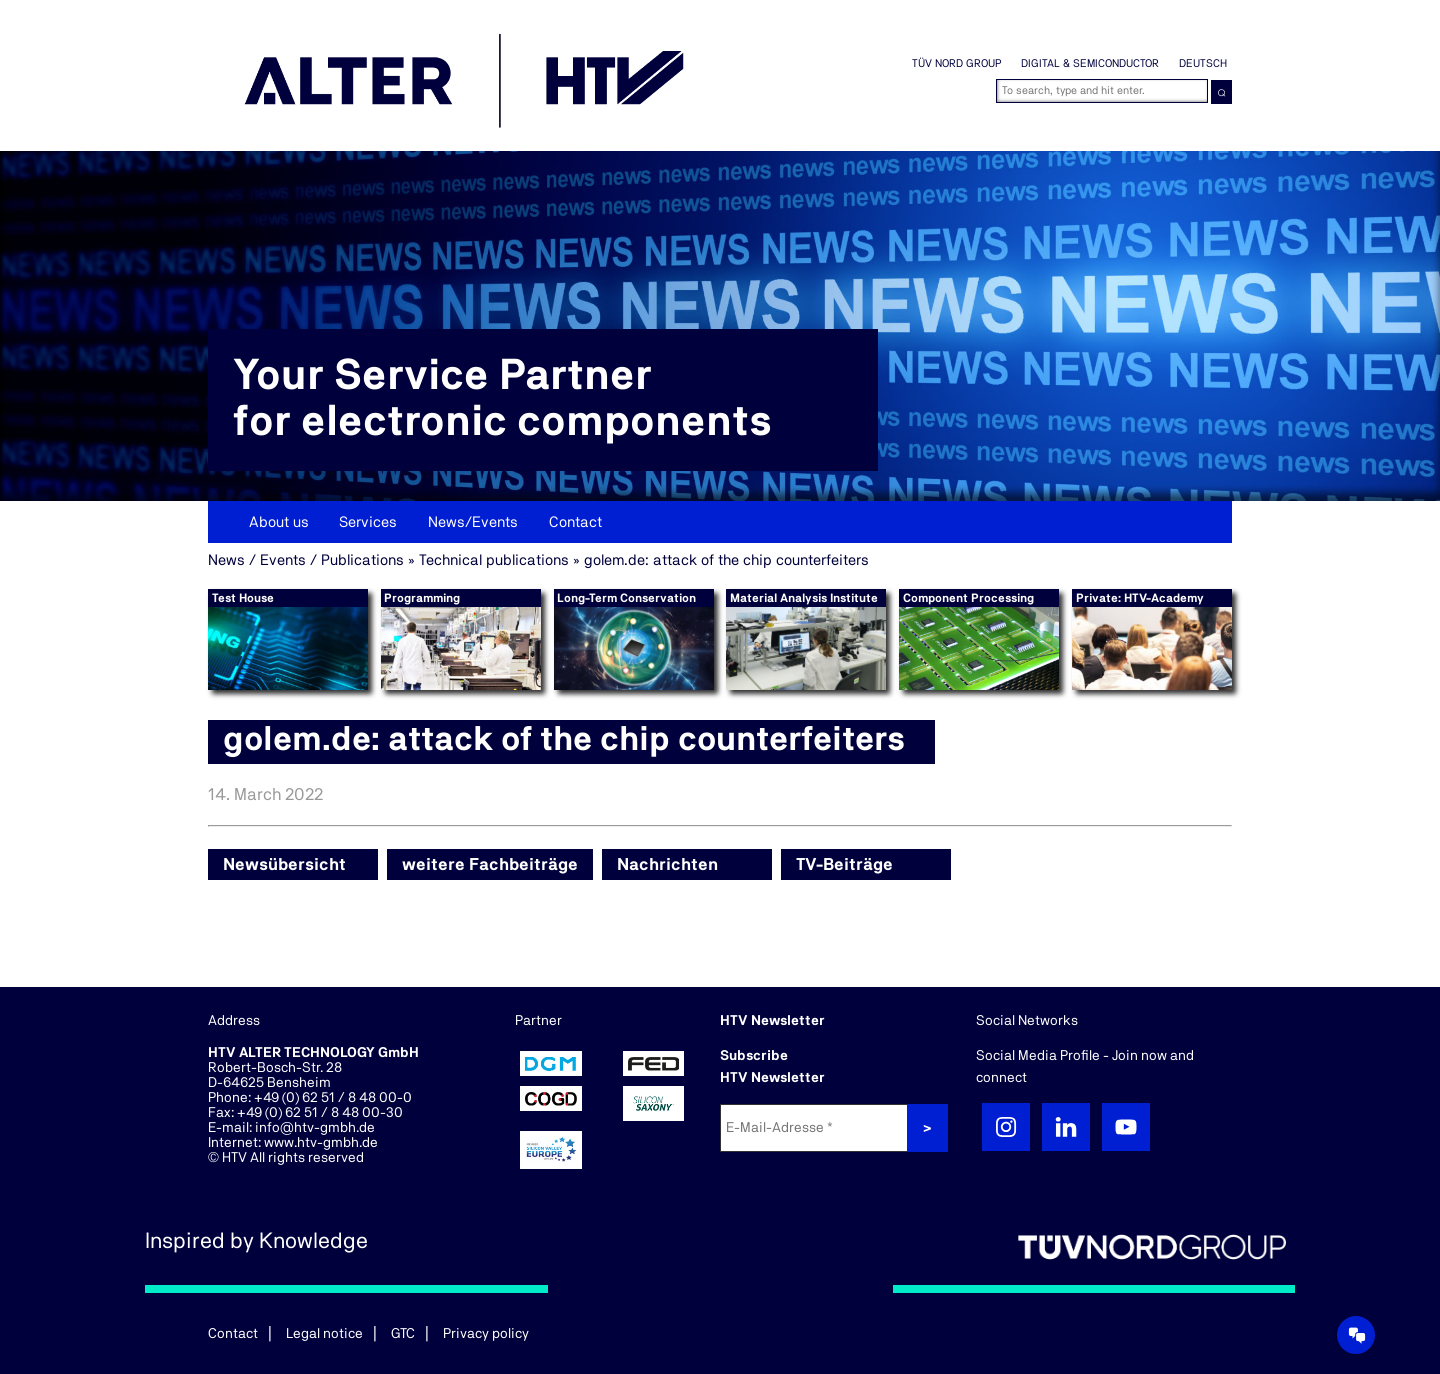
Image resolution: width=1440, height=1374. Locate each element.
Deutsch (1203, 63)
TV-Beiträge (844, 864)
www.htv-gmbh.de (321, 1143)
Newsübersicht (284, 864)
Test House (243, 598)
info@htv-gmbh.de (315, 1128)
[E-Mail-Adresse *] (816, 1128)
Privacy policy (486, 1334)
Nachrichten (667, 864)
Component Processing (968, 598)
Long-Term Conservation (626, 598)
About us (279, 522)
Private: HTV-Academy (1140, 598)
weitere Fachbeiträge (490, 864)
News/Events (473, 522)
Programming (422, 598)
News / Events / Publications (306, 560)
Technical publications (494, 560)
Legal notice (324, 1334)
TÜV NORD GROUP (956, 63)
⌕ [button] (1221, 91)
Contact (575, 522)
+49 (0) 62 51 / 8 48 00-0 (333, 1098)
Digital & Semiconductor (1090, 63)
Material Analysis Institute (804, 598)
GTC (403, 1334)
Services (368, 522)
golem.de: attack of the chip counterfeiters (726, 560)
